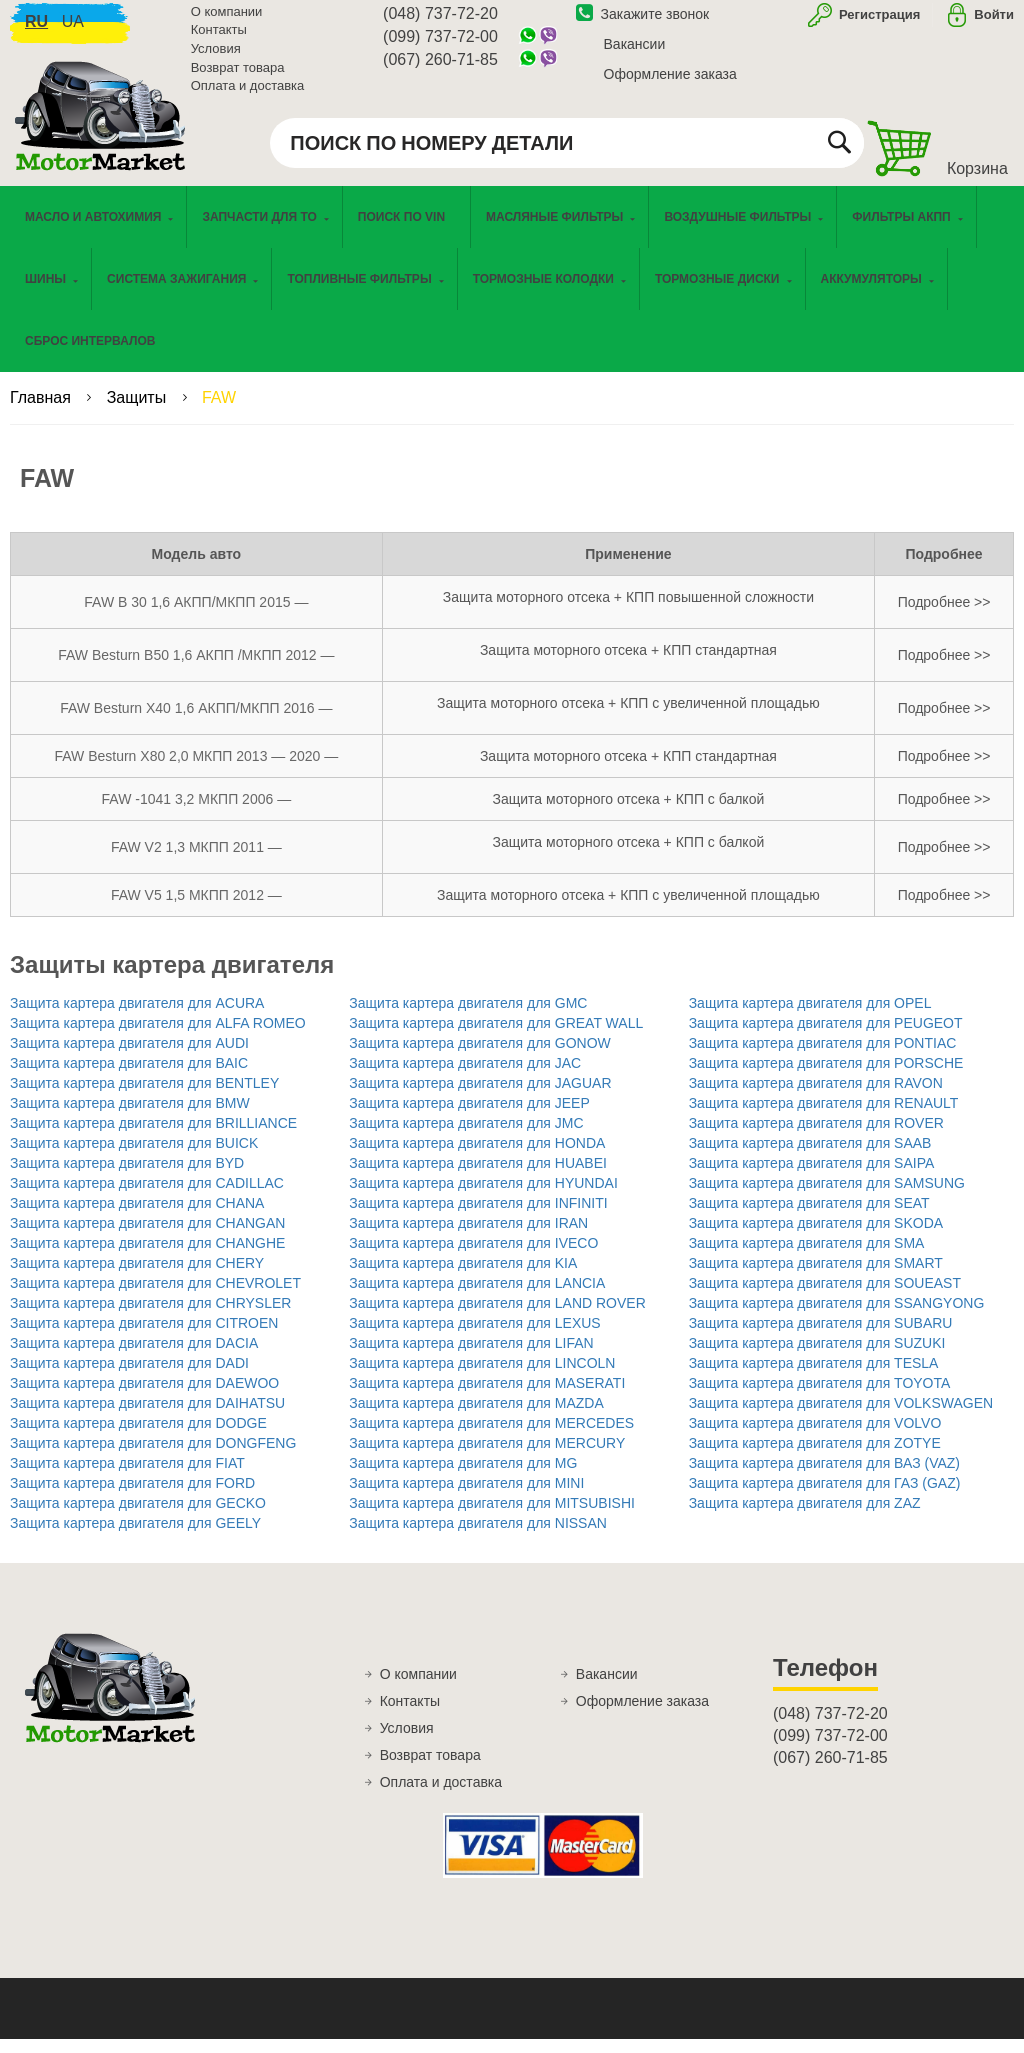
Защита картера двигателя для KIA (463, 1277)
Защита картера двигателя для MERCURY (487, 1457)
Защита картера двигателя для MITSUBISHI (492, 1517)
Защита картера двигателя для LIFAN (471, 1357)
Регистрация (877, 23)
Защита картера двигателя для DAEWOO (144, 1397)
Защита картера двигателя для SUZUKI (817, 1357)
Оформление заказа (670, 83)
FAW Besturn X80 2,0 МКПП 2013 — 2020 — (196, 770)
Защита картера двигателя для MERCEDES (491, 1437)
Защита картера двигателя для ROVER (816, 1137)
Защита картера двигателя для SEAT (809, 1217)
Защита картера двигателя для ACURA (137, 1017)
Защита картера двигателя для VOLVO (815, 1437)
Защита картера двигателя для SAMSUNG (827, 1197)
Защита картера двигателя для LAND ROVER (497, 1317)
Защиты (139, 411)
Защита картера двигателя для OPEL (810, 1017)
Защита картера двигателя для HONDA (477, 1157)
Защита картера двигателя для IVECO (473, 1257)
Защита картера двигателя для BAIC (129, 1077)
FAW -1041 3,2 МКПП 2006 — (197, 813)
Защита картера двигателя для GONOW (479, 1057)
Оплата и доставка (248, 94)
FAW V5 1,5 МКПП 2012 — (196, 909)
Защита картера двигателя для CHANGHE (147, 1257)
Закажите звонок (643, 23)
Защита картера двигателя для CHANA (137, 1217)
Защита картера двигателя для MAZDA (476, 1417)
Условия (216, 57)
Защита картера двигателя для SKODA (816, 1237)
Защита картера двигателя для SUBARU (821, 1337)
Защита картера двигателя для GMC (468, 1017)
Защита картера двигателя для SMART (816, 1277)
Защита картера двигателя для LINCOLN (482, 1377)
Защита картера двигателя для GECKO (138, 1517)
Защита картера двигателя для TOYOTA (820, 1397)
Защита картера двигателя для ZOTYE (815, 1457)
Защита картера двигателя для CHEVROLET (155, 1297)
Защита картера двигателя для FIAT (127, 1477)
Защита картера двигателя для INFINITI (478, 1217)
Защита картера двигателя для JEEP (469, 1117)
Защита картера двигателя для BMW (130, 1117)
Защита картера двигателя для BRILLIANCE (153, 1137)
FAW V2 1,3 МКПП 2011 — (196, 861)
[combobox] (567, 152)
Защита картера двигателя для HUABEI (478, 1177)
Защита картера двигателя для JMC (466, 1137)
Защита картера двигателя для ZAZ (805, 1517)
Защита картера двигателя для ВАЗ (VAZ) (824, 1477)
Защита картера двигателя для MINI (466, 1497)
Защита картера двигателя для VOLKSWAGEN (841, 1417)
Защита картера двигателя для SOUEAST (825, 1297)
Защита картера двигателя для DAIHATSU (147, 1417)
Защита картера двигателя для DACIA (134, 1357)
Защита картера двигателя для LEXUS (474, 1337)
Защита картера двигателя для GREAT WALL (496, 1037)
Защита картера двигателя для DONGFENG (153, 1457)
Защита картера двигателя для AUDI (129, 1057)
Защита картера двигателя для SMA (807, 1257)
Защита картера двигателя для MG (463, 1477)
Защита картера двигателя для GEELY (135, 1537)
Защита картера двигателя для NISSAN (478, 1537)
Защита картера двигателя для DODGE (138, 1437)
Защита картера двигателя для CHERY (137, 1277)
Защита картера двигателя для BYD (127, 1177)
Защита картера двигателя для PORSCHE (826, 1077)
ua (73, 30)
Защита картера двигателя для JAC (465, 1077)
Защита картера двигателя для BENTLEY (144, 1097)
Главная (42, 411)
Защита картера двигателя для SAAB (810, 1157)
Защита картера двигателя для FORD (132, 1497)
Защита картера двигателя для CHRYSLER (150, 1317)
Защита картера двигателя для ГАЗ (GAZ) (825, 1497)
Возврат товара (238, 76)
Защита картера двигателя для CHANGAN (147, 1237)
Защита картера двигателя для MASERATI (487, 1397)
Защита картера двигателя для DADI (129, 1377)
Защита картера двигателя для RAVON (816, 1097)
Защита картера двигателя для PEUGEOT (826, 1037)
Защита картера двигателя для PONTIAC (823, 1057)
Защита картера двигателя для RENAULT (824, 1117)
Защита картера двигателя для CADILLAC (147, 1197)
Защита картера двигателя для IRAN (468, 1237)
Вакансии (635, 53)
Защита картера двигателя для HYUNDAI (483, 1197)
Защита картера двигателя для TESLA (814, 1377)
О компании (227, 20)
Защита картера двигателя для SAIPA (812, 1177)
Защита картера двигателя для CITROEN (144, 1337)
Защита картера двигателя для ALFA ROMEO (158, 1037)
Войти (994, 23)
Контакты (219, 39)
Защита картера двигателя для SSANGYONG (837, 1317)
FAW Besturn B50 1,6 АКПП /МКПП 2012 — (196, 669)
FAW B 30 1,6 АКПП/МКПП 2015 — (196, 616)
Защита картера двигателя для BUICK (134, 1157)
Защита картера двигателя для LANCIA (477, 1297)
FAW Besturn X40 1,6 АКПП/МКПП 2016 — (196, 722)
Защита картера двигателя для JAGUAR (480, 1097)
